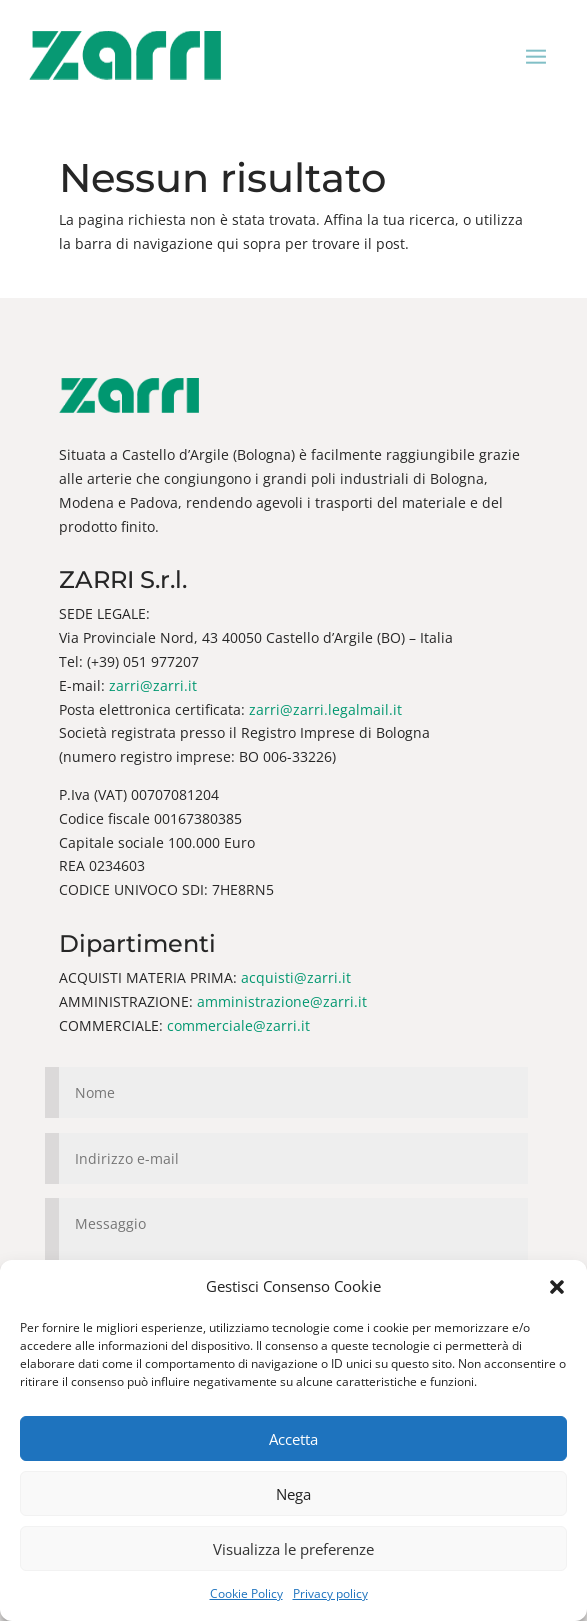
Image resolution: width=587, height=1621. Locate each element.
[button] (557, 1287)
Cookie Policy (246, 1593)
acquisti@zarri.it (296, 977)
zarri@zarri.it (153, 685)
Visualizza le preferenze (293, 1549)
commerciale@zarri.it (238, 1025)
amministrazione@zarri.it (282, 1001)
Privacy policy (330, 1593)
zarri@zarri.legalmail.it (325, 709)
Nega (293, 1494)
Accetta (293, 1439)
